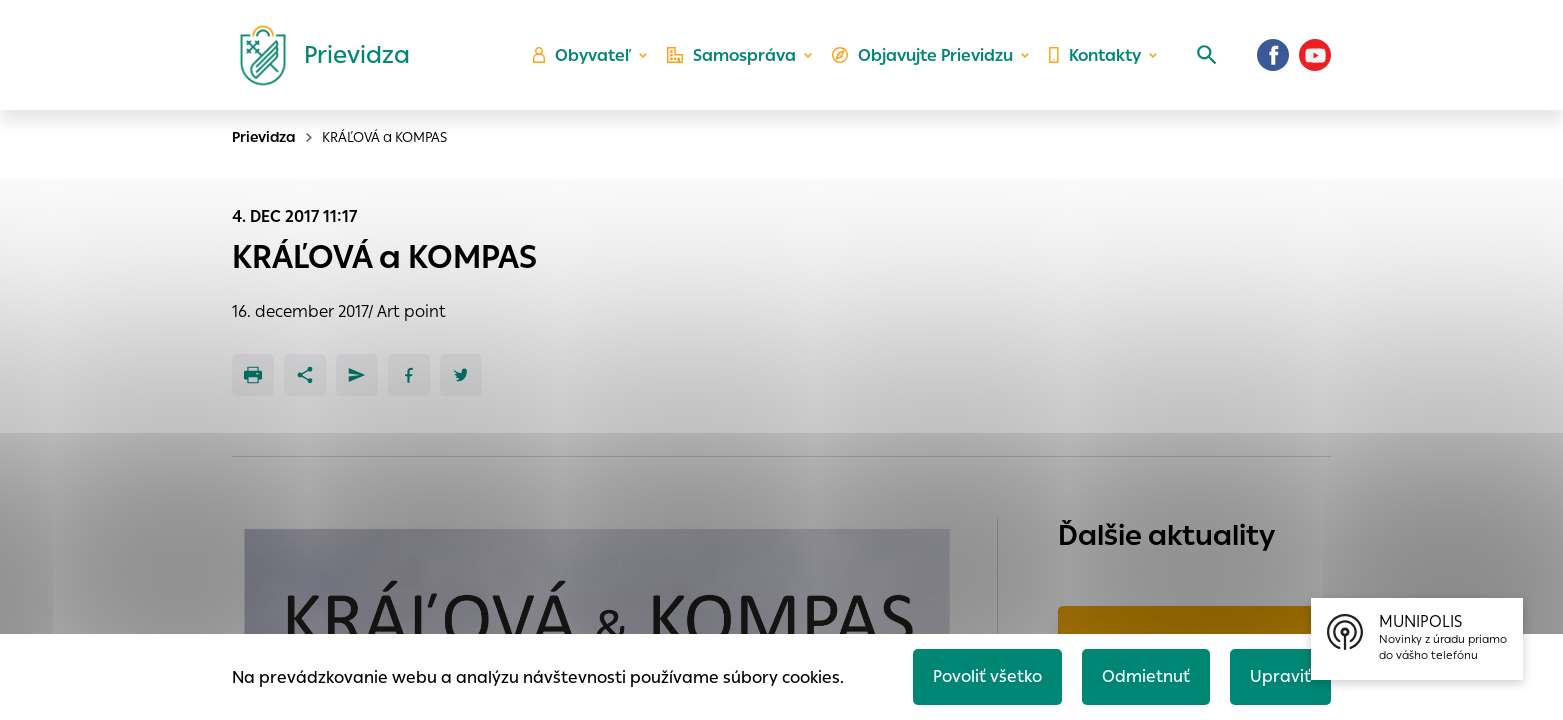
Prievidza (264, 137)
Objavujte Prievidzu (922, 55)
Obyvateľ (582, 55)
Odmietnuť (1146, 676)
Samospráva (731, 55)
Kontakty (1095, 55)
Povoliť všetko (987, 676)
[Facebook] (1273, 55)
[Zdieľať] (305, 375)
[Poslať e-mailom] (357, 375)
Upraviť (1280, 676)
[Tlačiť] (253, 375)
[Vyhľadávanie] (1207, 55)
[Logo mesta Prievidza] (317, 55)
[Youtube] (1315, 55)
